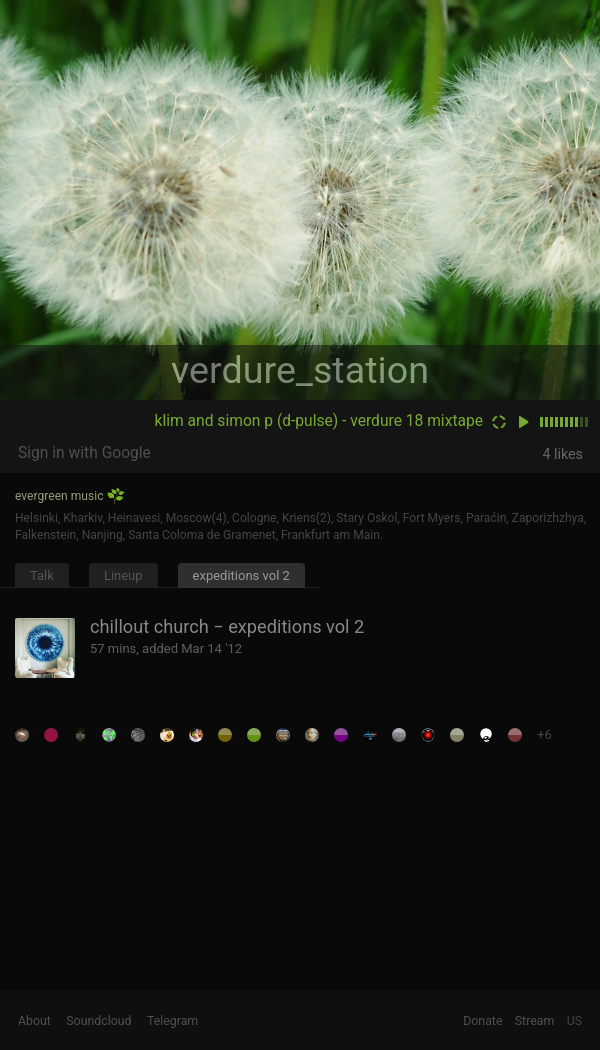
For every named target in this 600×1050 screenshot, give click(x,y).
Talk (42, 575)
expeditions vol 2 (241, 575)
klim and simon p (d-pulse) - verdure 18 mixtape (319, 421)
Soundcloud (98, 1021)
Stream (535, 1021)
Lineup (123, 575)
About (34, 1021)
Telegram (172, 1021)
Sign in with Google (84, 453)
